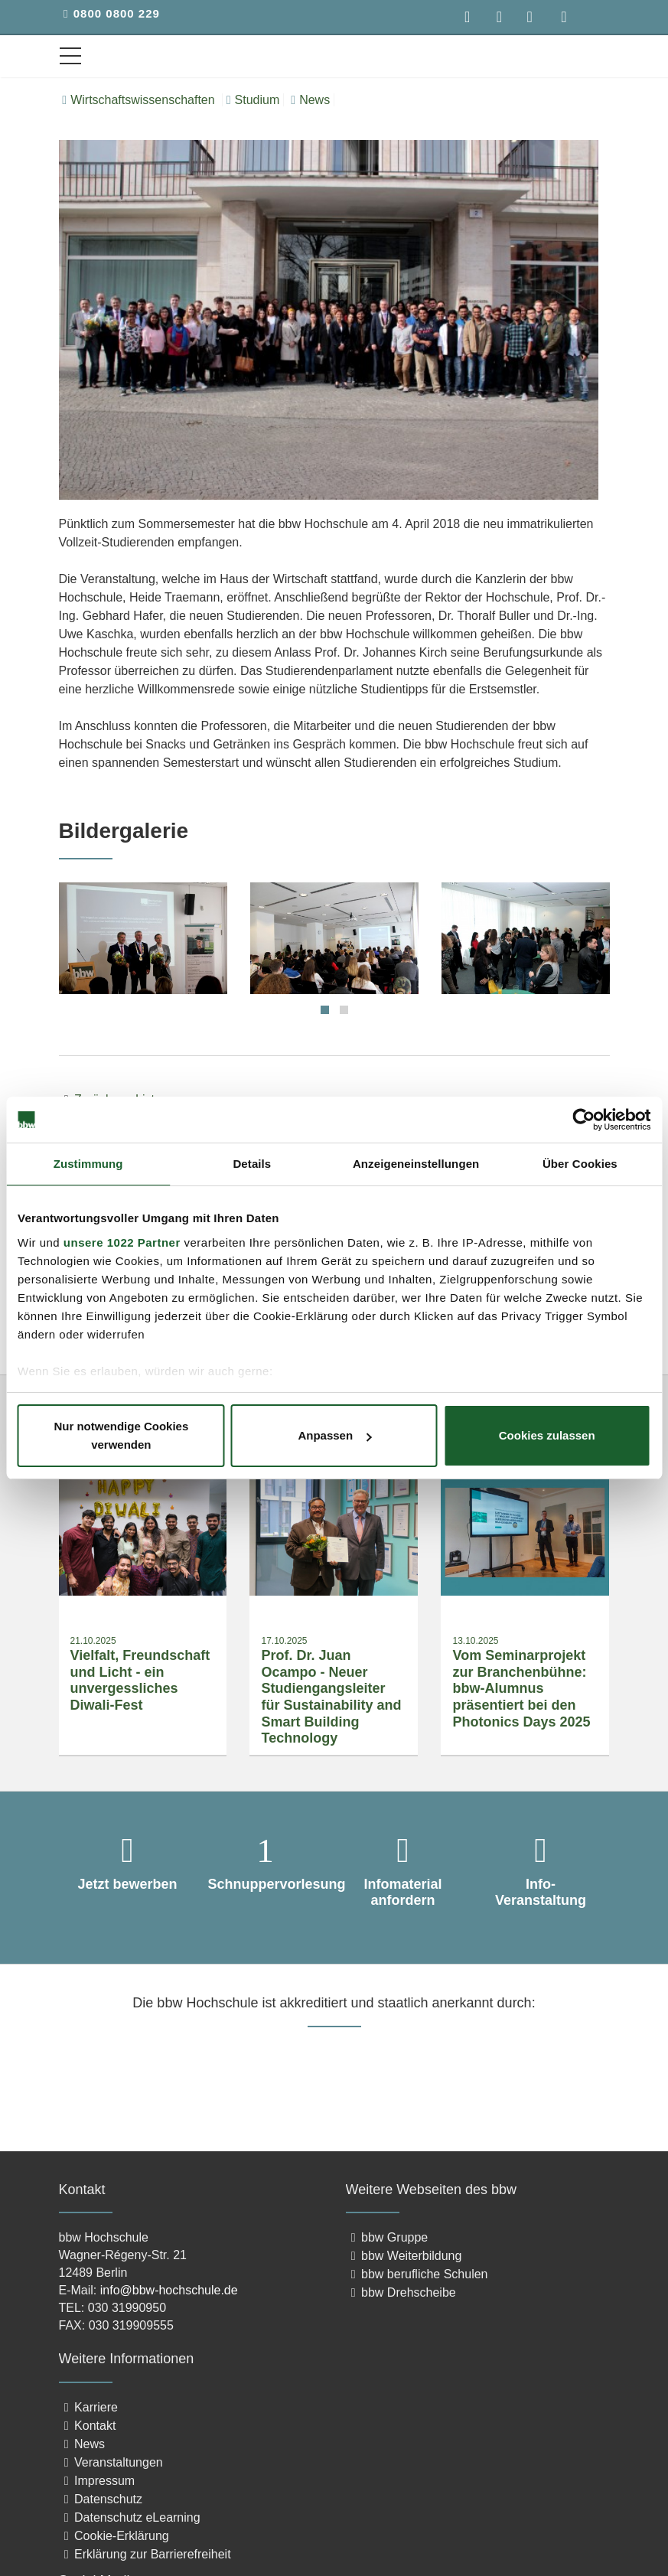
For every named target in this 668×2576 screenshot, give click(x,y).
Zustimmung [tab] (88, 1163)
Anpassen (334, 1435)
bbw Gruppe (387, 2238)
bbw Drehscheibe (401, 2293)
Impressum (97, 2480)
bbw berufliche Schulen (417, 2274)
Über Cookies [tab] (580, 1163)
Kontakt (87, 2425)
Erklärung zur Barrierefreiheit (145, 2554)
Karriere (88, 2407)
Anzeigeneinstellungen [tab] (416, 1163)
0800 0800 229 (116, 13)
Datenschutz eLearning (129, 2517)
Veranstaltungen (111, 2462)
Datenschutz (101, 2499)
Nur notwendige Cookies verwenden (121, 1435)
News (310, 99)
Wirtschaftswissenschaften (140, 99)
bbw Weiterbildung (404, 2256)
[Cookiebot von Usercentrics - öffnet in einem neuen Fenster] (583, 1119)
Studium (253, 99)
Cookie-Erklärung (114, 2535)
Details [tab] (252, 1163)
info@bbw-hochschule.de (169, 2290)
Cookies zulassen (547, 1435)
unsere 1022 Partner (122, 1242)
